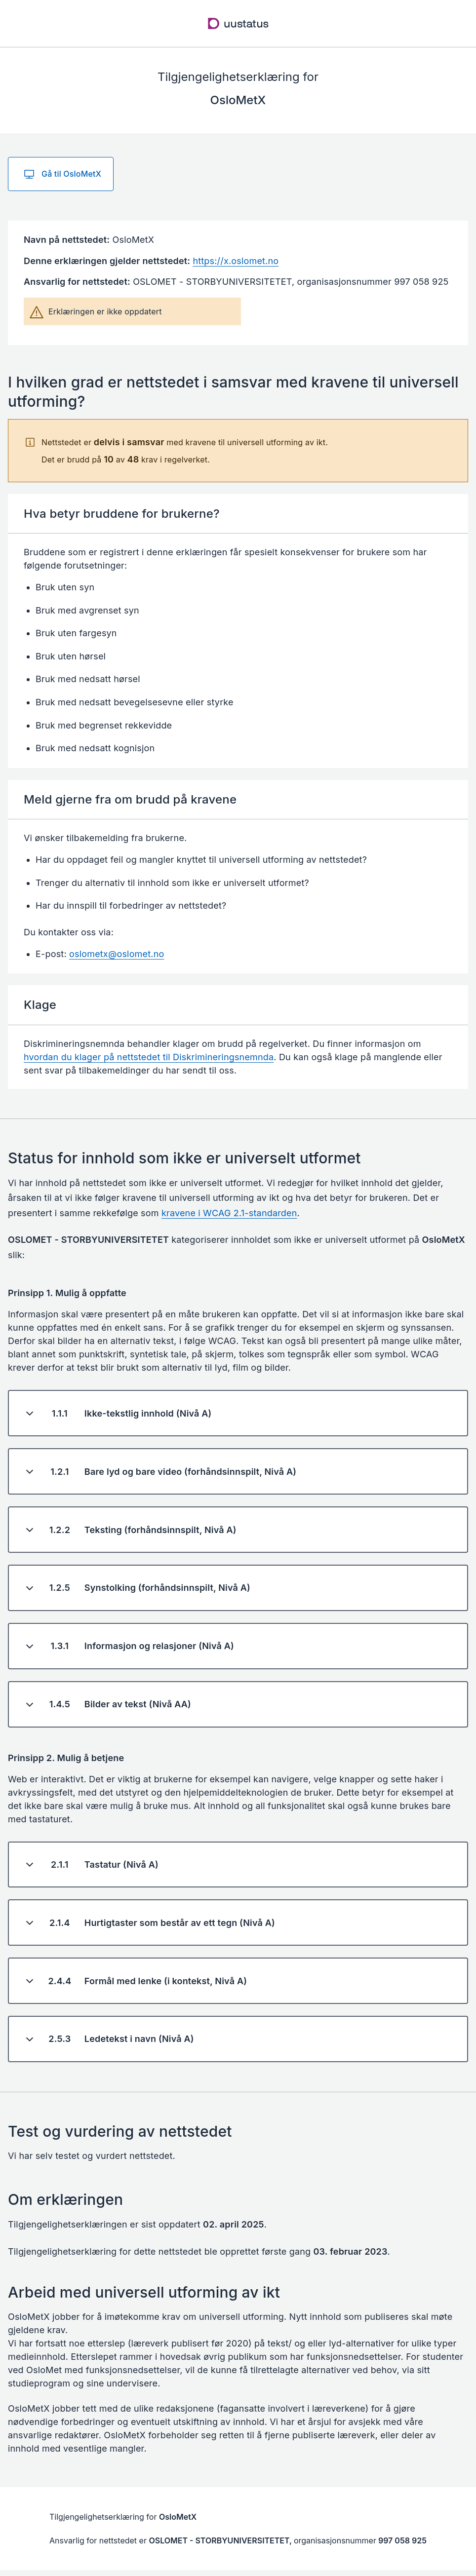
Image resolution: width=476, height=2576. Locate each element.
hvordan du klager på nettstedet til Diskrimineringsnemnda (149, 1057)
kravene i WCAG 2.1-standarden (229, 1213)
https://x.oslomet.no (235, 261)
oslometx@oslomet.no (116, 954)
